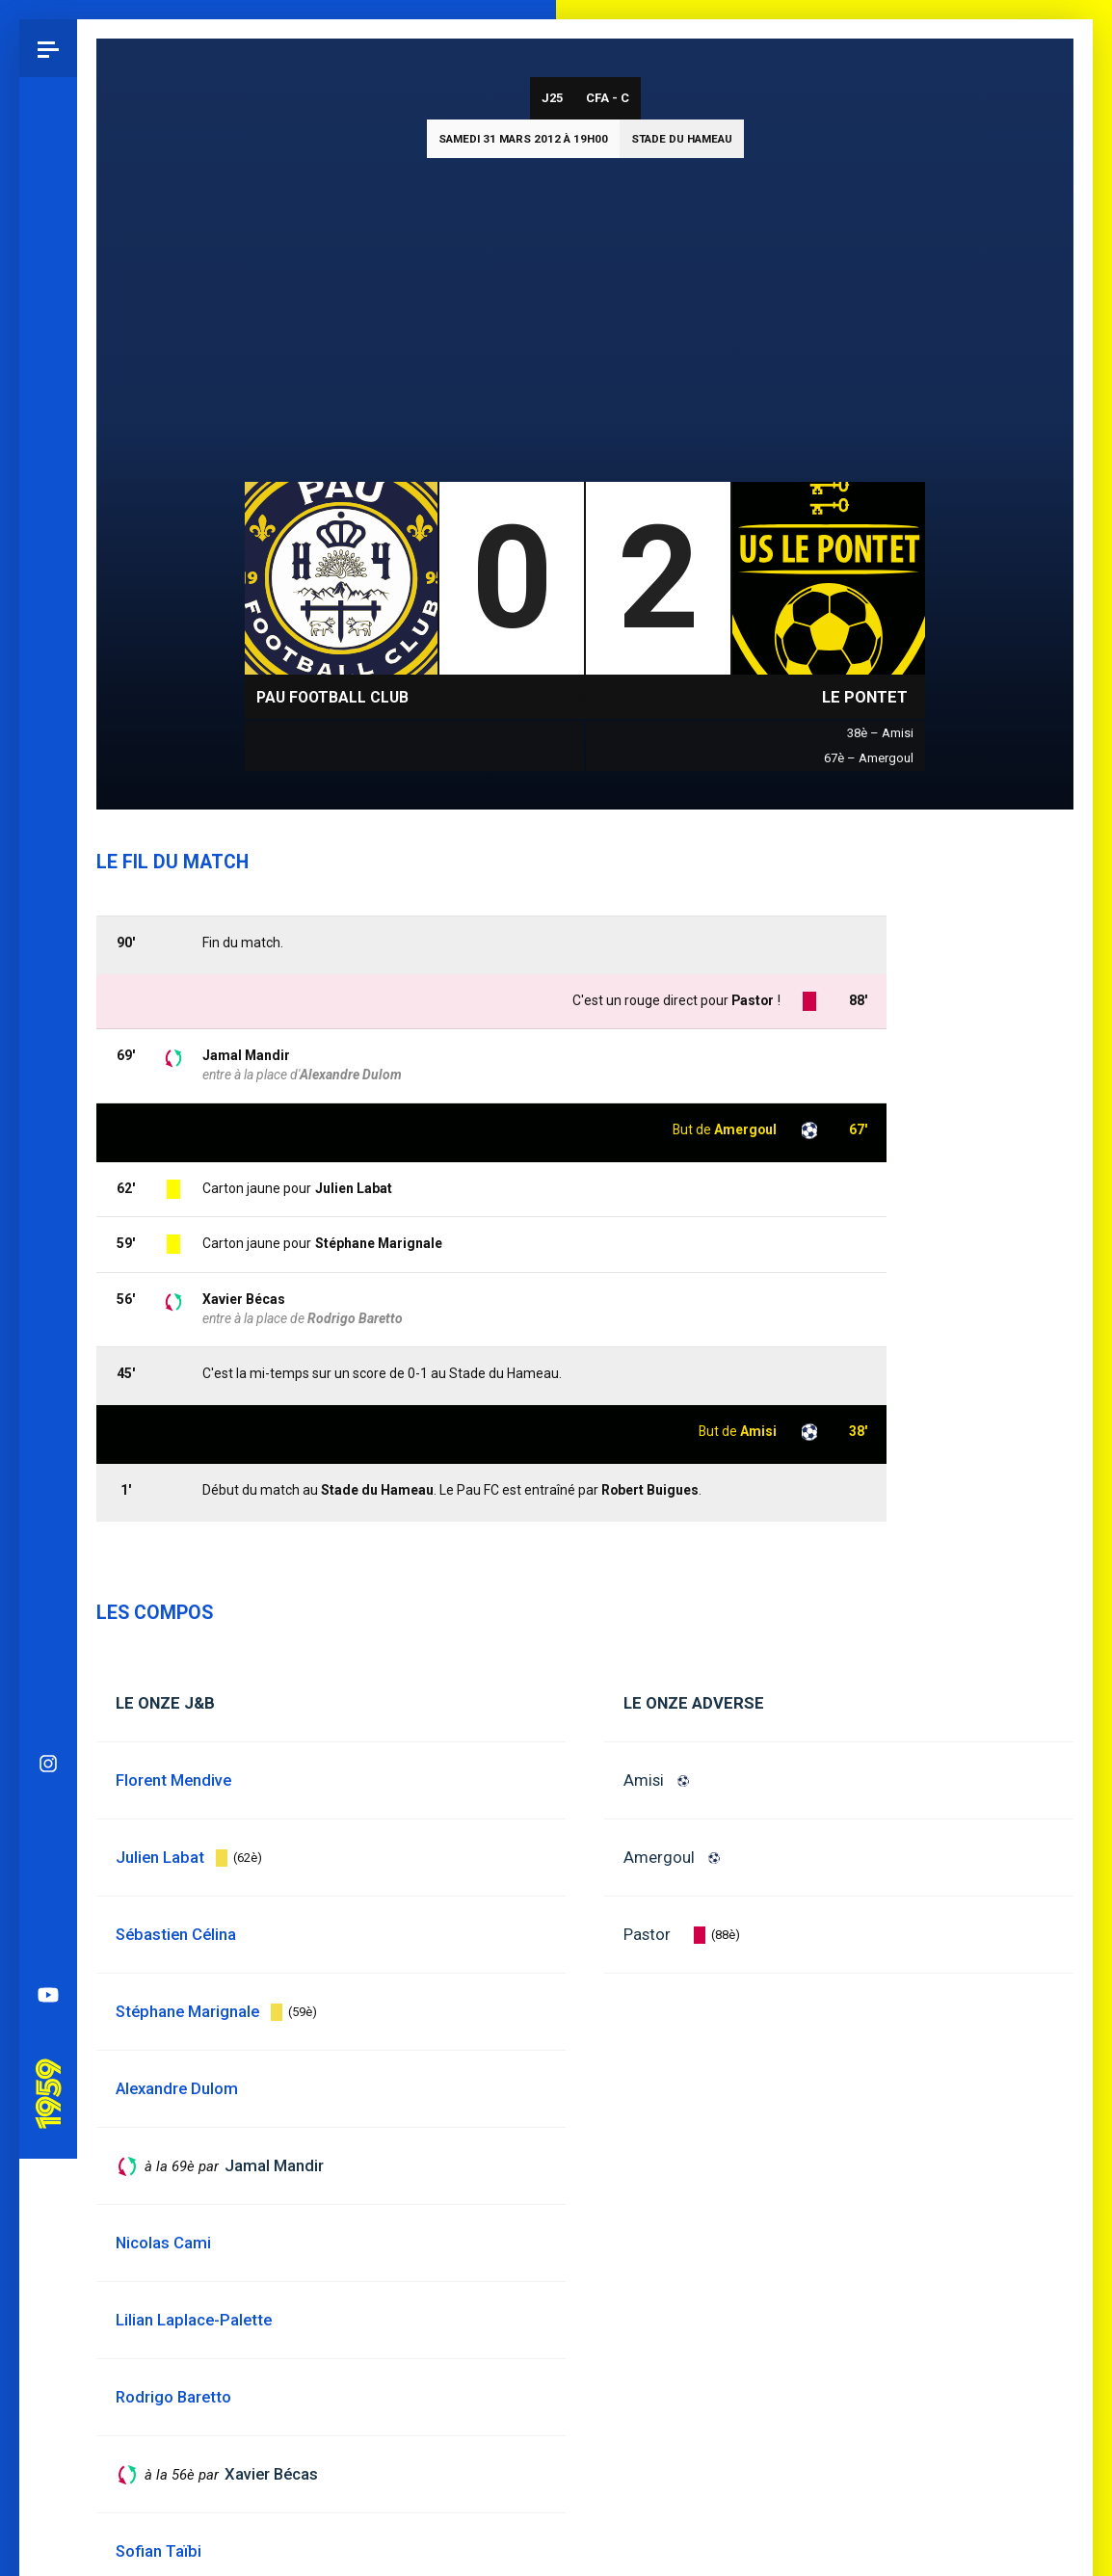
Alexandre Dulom (351, 1074)
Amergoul (659, 1857)
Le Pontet (865, 697)
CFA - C (607, 98)
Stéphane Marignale (378, 1243)
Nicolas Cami (163, 2243)
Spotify (48, 1028)
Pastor (647, 1934)
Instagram (48, 855)
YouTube (48, 1086)
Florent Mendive (173, 1780)
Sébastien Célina (176, 1934)
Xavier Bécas (243, 1299)
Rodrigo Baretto (355, 1318)
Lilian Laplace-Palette (194, 2320)
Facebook (48, 970)
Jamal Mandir (246, 1055)
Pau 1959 (53, 1159)
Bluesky (48, 913)
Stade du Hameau (681, 139)
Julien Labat (353, 1188)
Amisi (643, 1780)
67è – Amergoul (868, 758)
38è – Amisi (880, 733)
